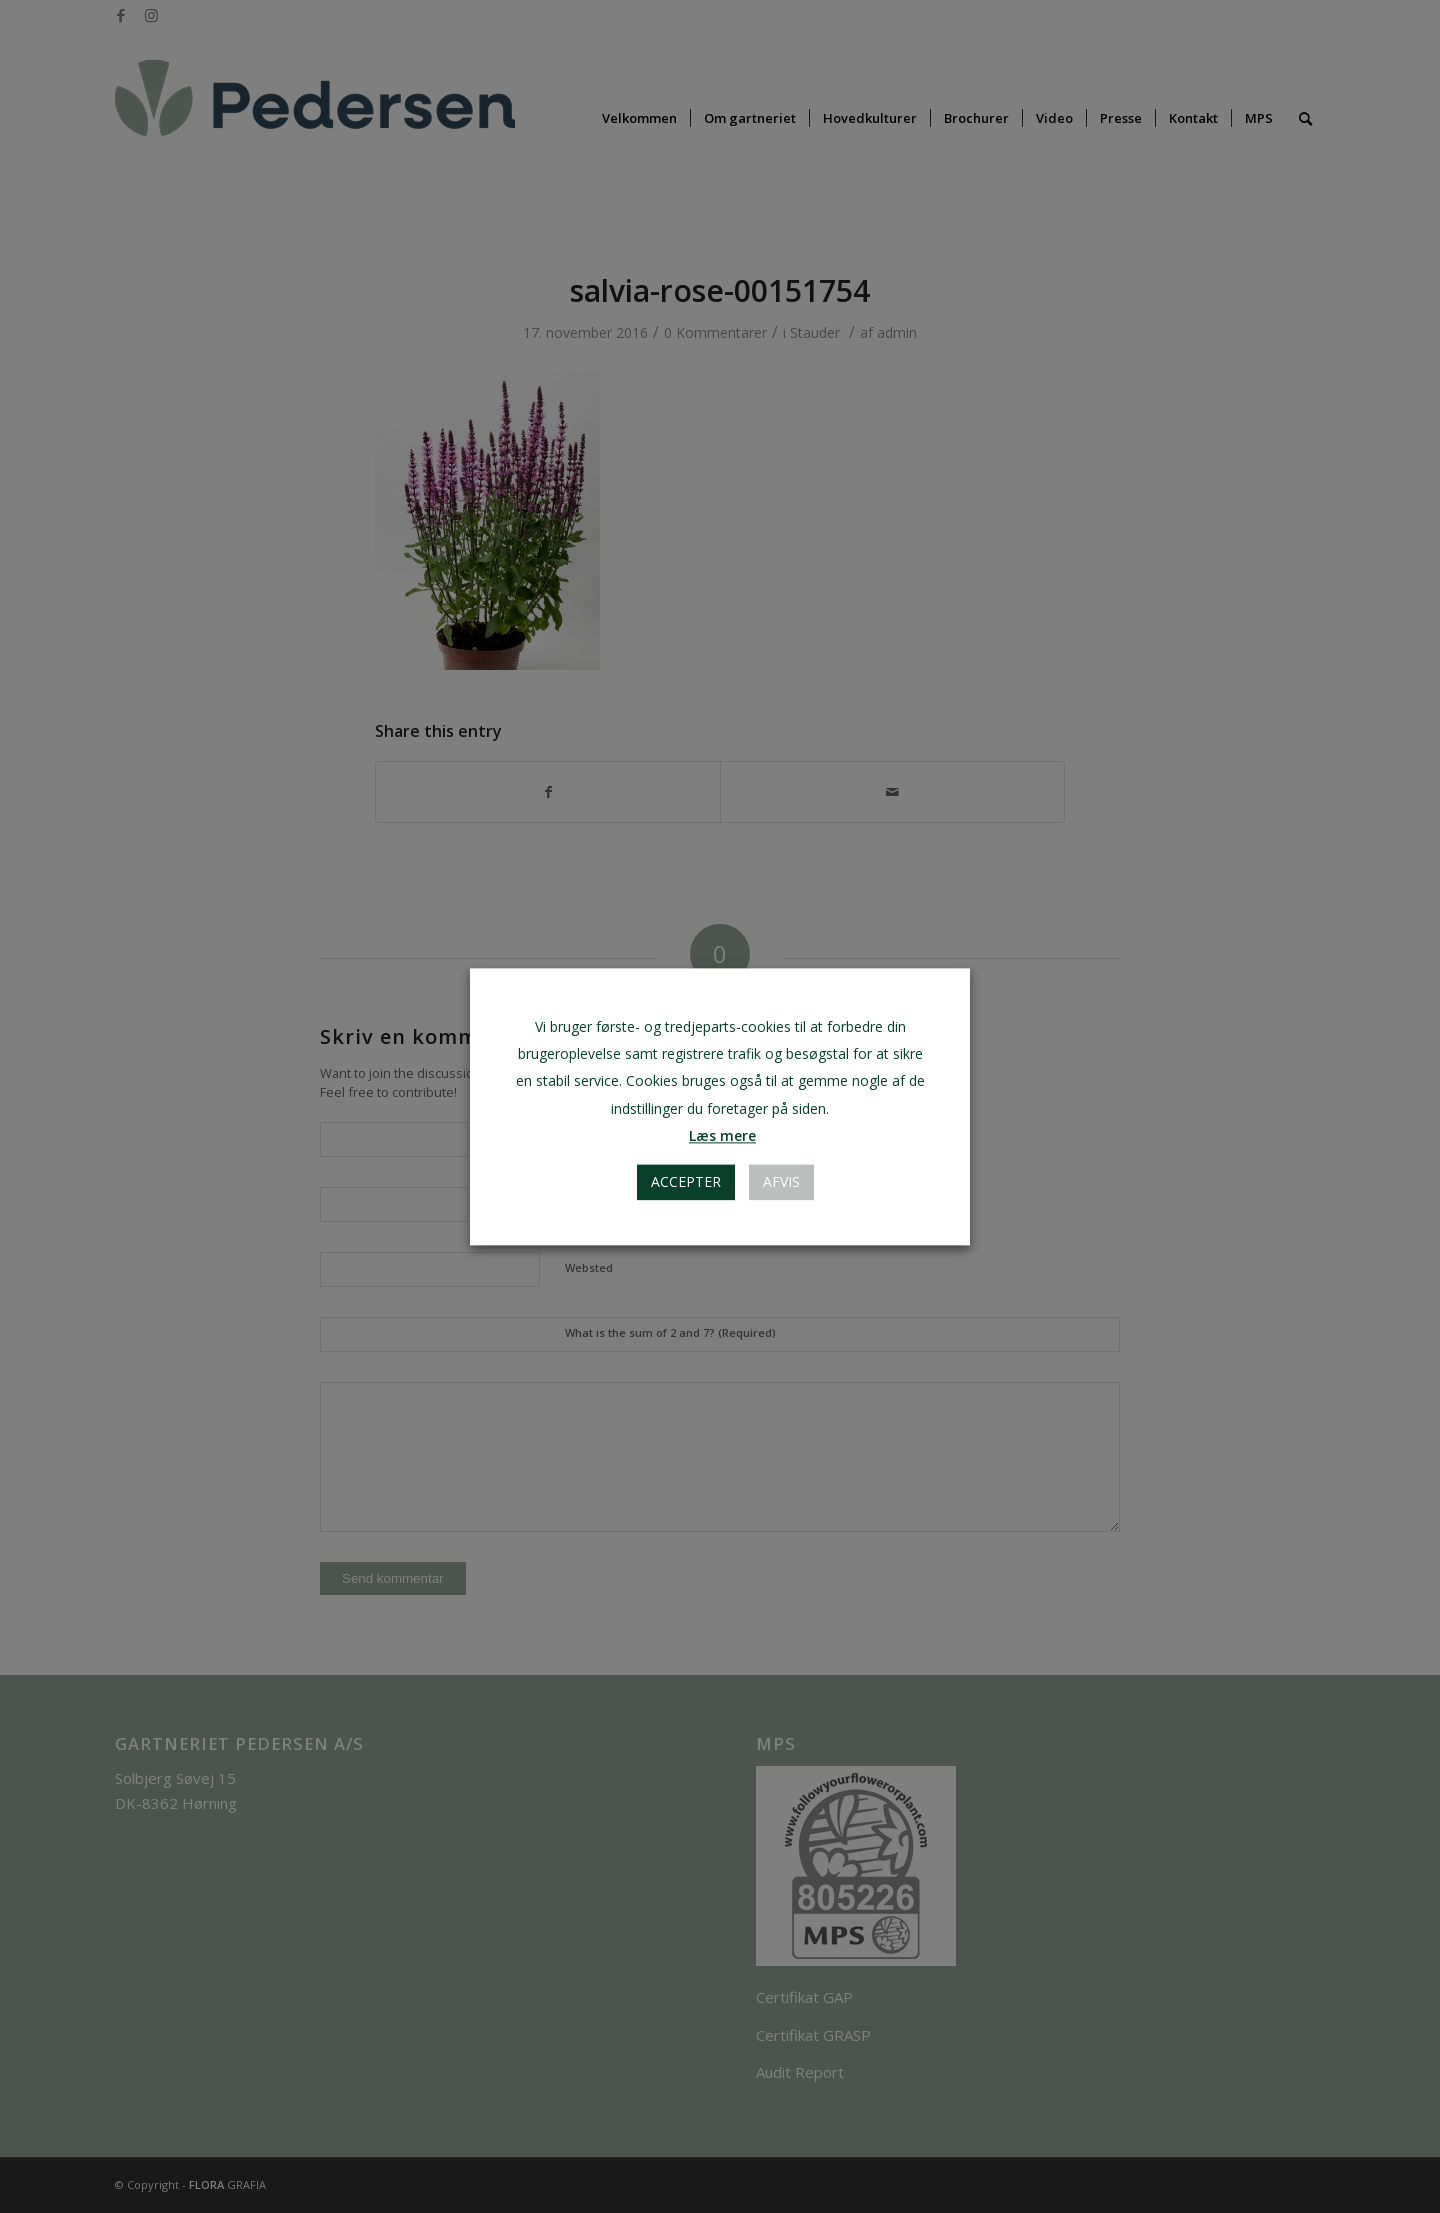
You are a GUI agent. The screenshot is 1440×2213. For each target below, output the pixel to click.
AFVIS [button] (781, 1181)
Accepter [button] (686, 1181)
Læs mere (722, 1135)
